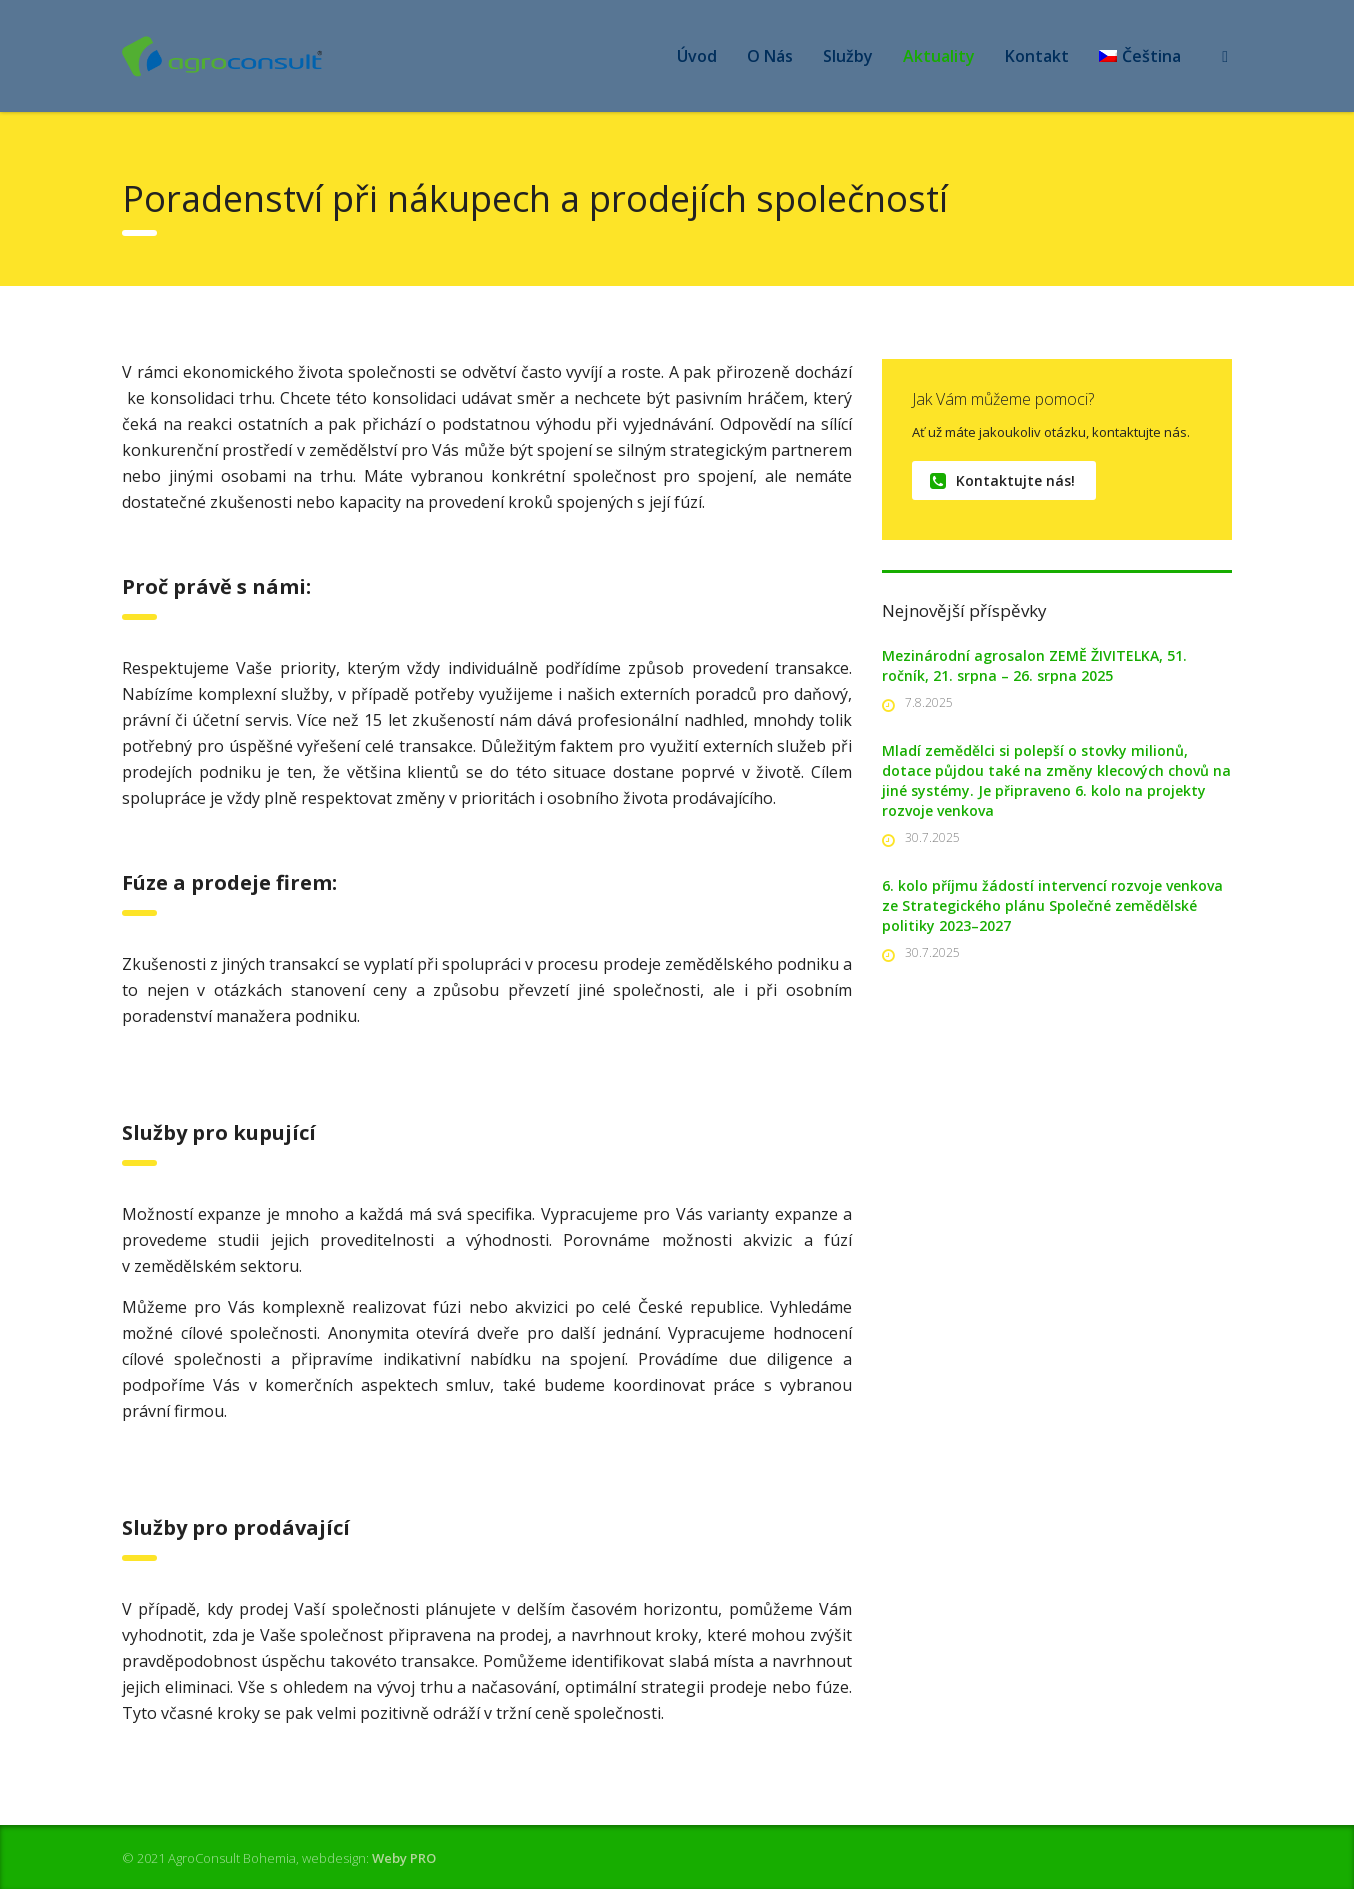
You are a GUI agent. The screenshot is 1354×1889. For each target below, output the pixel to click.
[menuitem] (1140, 56)
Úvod (697, 56)
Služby (848, 56)
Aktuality (939, 56)
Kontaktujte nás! (1002, 480)
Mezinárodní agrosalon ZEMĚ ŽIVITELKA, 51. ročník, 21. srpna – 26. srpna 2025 (1034, 665)
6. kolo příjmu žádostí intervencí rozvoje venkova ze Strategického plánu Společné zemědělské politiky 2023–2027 (1052, 905)
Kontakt (1037, 56)
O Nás (770, 56)
